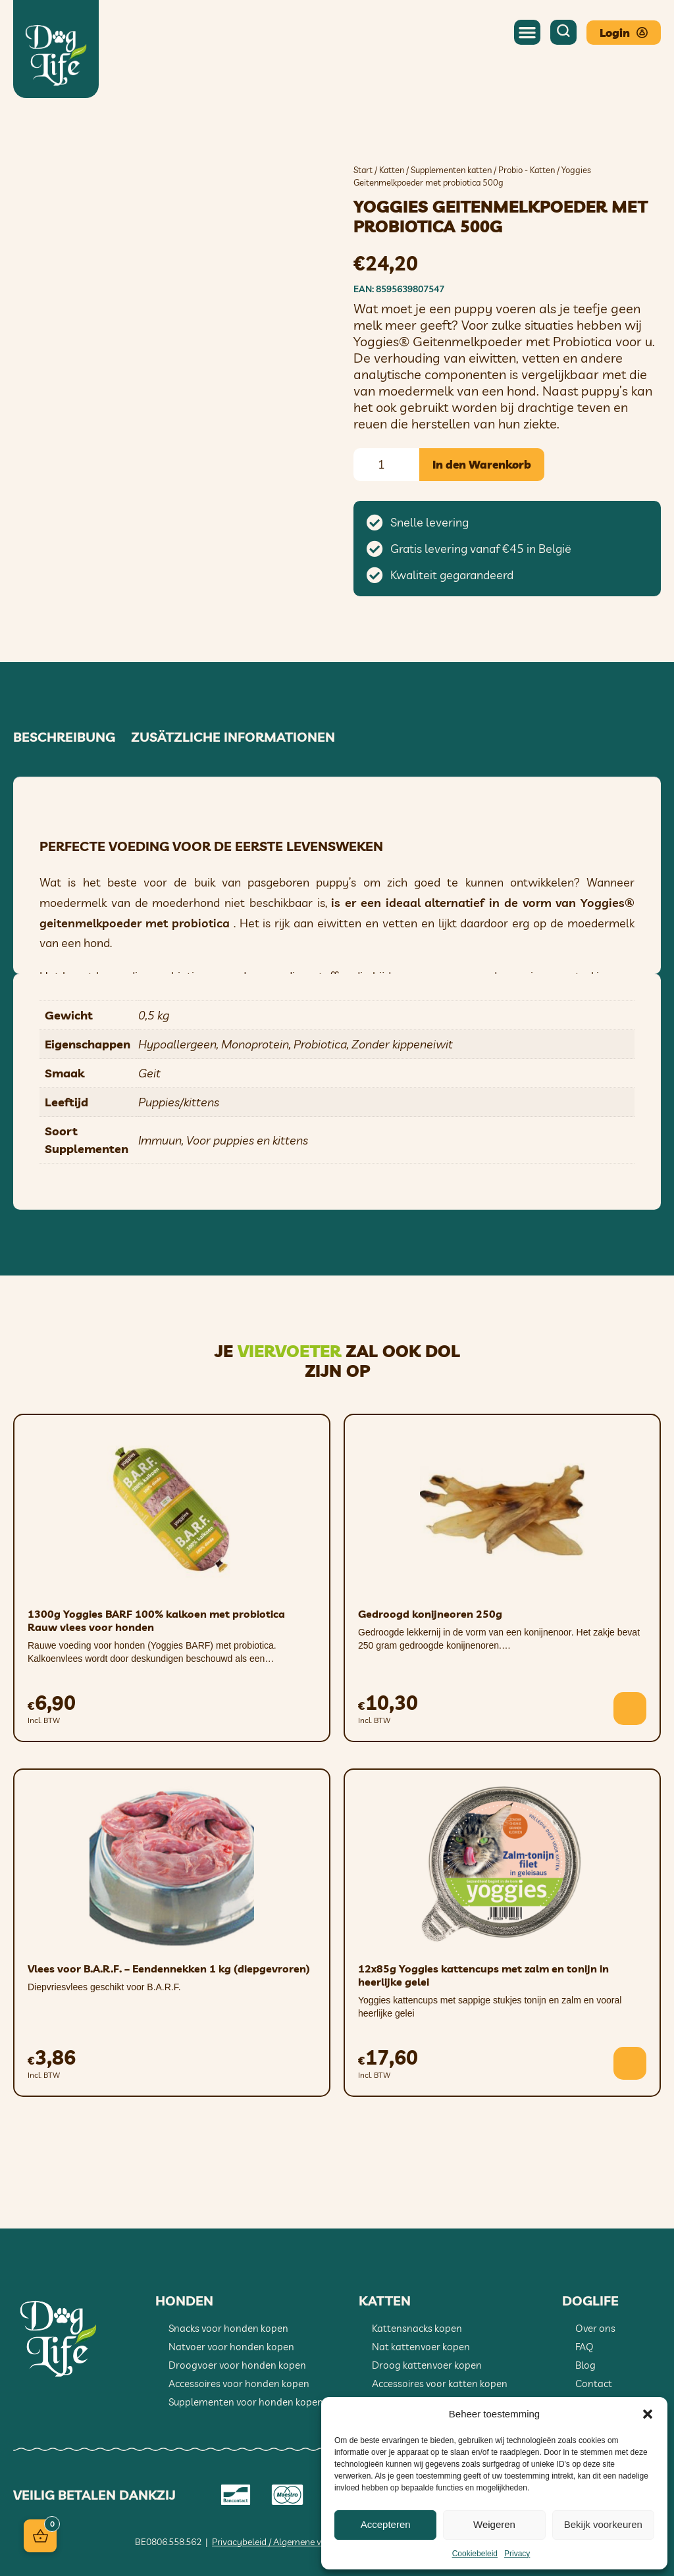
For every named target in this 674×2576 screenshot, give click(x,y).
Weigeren (494, 2524)
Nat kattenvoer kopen (421, 2346)
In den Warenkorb (481, 464)
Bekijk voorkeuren (603, 2524)
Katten (391, 170)
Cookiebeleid (475, 2553)
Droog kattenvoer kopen (427, 2365)
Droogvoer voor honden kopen (237, 2365)
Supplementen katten (451, 170)
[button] (647, 2414)
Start (363, 170)
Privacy (517, 2553)
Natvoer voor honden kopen (231, 2346)
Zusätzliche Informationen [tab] (233, 737)
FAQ (584, 2346)
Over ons (595, 2328)
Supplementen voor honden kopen (245, 2402)
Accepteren (386, 2524)
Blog (585, 2365)
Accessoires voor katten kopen (439, 2383)
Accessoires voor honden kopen (238, 2383)
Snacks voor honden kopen (228, 2328)
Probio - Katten (526, 170)
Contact (593, 2383)
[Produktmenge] (386, 464)
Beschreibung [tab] (64, 737)
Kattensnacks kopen (417, 2328)
